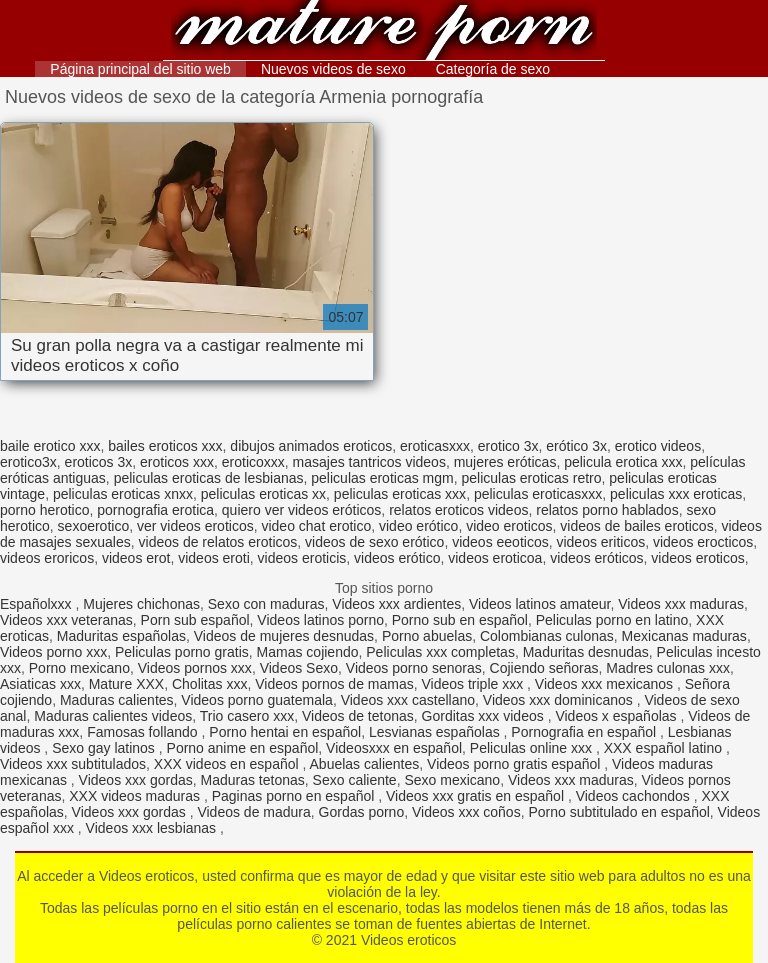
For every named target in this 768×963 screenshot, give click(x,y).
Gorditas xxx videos (485, 716)
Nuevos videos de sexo (333, 69)
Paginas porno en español (295, 796)
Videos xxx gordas (136, 780)
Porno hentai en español (285, 732)
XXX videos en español (228, 764)
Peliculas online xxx (533, 748)
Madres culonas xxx (668, 668)
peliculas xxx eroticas (676, 494)
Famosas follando (144, 732)
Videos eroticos (384, 32)
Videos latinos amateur (539, 604)
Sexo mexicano (452, 780)
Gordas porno (362, 812)
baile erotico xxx (50, 446)
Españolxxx (37, 604)
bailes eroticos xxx (165, 446)
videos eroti (214, 558)
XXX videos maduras (136, 796)
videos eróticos (596, 558)
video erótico (418, 526)
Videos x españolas (617, 716)
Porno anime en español (243, 748)
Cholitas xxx (209, 684)
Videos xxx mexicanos (606, 684)
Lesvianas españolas (436, 732)
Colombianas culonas (547, 636)
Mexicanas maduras (684, 636)
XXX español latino (665, 748)
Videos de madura (253, 812)
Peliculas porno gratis (182, 652)
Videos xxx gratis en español (477, 796)
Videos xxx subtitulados (73, 764)
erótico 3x (576, 446)
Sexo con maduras (266, 604)
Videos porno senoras (414, 668)
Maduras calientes (117, 700)
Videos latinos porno (320, 620)
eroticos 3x (99, 462)
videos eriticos (600, 542)
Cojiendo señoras (544, 668)
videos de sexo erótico (374, 542)
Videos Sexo (299, 668)
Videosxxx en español (394, 748)
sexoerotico (94, 526)
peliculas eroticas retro (531, 478)
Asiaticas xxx (40, 684)
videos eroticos (697, 558)
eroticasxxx (435, 446)
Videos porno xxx (53, 652)
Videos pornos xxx (195, 668)
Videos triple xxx (475, 684)
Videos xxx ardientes (396, 604)
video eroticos (509, 526)
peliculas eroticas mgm (382, 478)
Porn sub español (195, 620)
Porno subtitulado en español (618, 812)
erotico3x (28, 462)
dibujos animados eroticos (311, 446)
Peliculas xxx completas (440, 652)
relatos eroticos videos (458, 510)
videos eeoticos (500, 542)
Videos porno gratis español (515, 764)
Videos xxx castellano (408, 700)
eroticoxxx (253, 462)
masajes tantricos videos (369, 462)
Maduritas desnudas (586, 652)
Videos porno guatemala (257, 700)
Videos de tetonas (358, 716)
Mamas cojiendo (308, 652)
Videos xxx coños (466, 812)
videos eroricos (47, 558)
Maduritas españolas (121, 636)
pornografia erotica (155, 510)
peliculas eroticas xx (263, 494)
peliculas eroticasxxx (538, 494)
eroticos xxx (177, 462)
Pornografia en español (585, 732)
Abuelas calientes (365, 764)
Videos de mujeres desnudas (284, 636)
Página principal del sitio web (140, 69)
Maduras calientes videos (113, 716)
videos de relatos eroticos (218, 542)
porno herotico (45, 510)
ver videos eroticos (195, 526)
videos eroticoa (495, 558)
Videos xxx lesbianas (153, 828)
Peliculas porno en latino (612, 620)
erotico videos (658, 446)
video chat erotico (316, 526)
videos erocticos (703, 542)
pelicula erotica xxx (623, 462)
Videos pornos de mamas (334, 684)
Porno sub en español (460, 620)
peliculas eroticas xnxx (123, 494)
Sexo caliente (355, 780)
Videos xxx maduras (681, 604)
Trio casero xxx (247, 716)
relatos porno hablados (607, 510)
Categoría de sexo (493, 69)
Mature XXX (126, 684)
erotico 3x (508, 446)
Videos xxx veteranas (66, 620)
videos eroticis (302, 558)
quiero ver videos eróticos (302, 510)
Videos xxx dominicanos (560, 700)
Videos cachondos (635, 796)
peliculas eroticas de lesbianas (209, 478)
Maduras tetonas (253, 780)
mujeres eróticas (505, 462)
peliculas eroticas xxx (400, 494)
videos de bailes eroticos (636, 526)
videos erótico (397, 558)
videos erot (136, 558)
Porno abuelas (427, 636)
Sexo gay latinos (105, 748)
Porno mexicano (79, 668)
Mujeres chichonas (141, 604)
